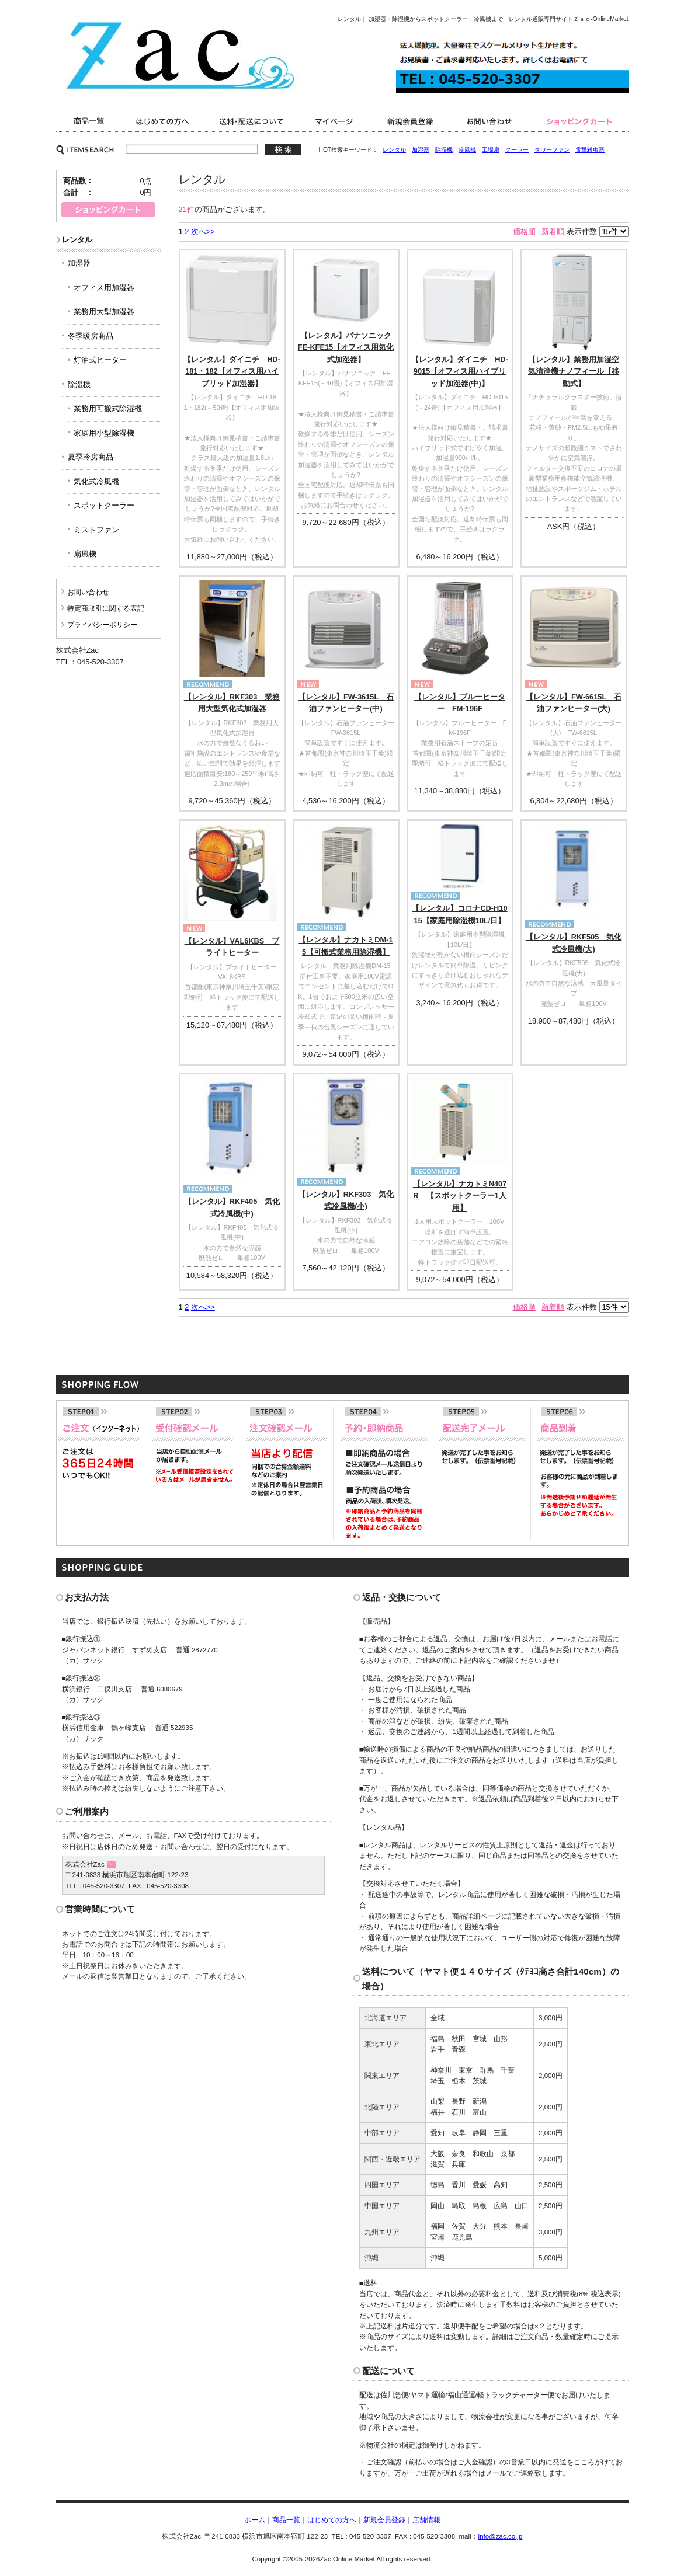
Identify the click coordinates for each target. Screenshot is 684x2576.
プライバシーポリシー (102, 624)
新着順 (552, 231)
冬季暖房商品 (90, 336)
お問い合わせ (491, 121)
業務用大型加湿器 (104, 311)
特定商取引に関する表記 (105, 608)
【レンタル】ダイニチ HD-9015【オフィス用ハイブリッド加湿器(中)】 (459, 371)
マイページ (336, 121)
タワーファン (552, 150)
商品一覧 (89, 121)
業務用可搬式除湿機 (108, 408)
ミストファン (96, 529)
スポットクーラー (104, 505)
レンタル (394, 150)
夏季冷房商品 (90, 456)
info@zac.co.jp (500, 2536)
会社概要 (164, 121)
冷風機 (467, 150)
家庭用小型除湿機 (104, 433)
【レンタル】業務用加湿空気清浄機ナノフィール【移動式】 (573, 371)
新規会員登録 (410, 121)
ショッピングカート (580, 121)
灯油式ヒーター (100, 360)
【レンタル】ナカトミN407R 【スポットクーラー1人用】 (460, 1195)
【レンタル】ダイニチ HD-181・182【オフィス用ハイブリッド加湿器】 (231, 371)
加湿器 (420, 150)
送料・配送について (253, 121)
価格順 (524, 231)
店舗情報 (426, 2519)
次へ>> (203, 231)
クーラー (517, 150)
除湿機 (444, 150)
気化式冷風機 (96, 481)
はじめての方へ (331, 2519)
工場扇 (490, 150)
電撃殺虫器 (590, 150)
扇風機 (85, 553)
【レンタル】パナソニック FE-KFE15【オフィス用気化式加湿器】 (348, 347)
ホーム (254, 2519)
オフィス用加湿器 (104, 287)
